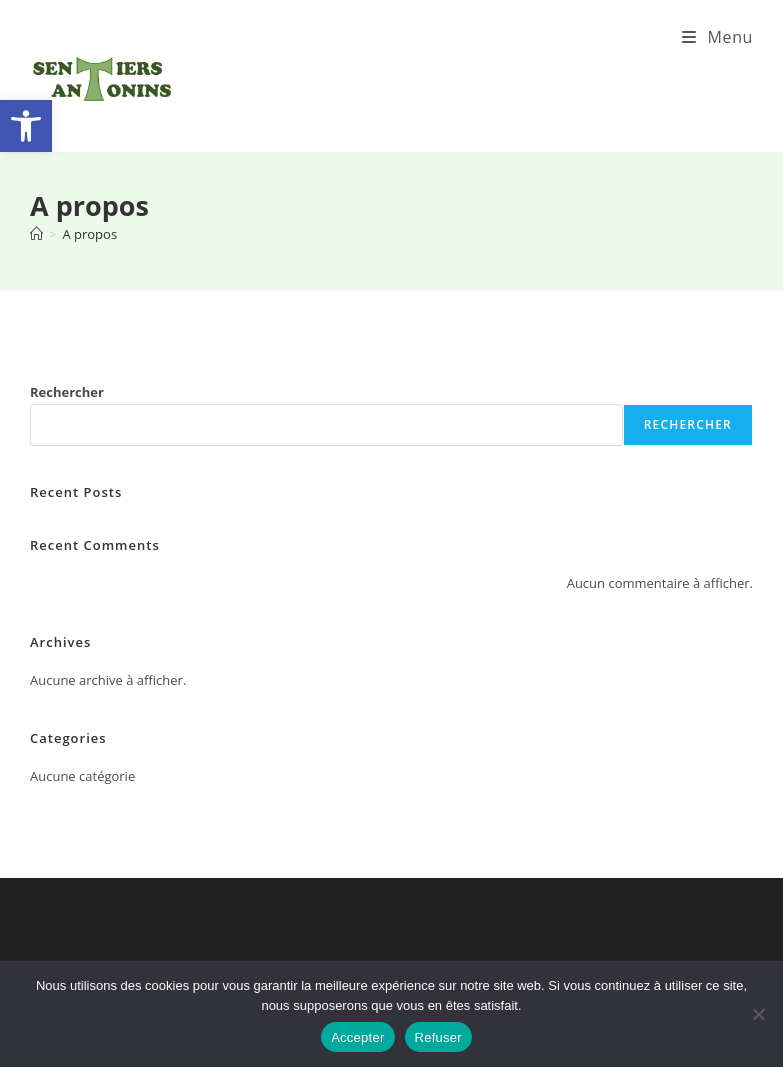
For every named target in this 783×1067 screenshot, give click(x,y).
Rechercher (67, 392)
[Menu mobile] (717, 37)
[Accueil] (36, 234)
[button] (26, 126)
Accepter (357, 1037)
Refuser (438, 1037)
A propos (89, 234)
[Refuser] (758, 1014)
